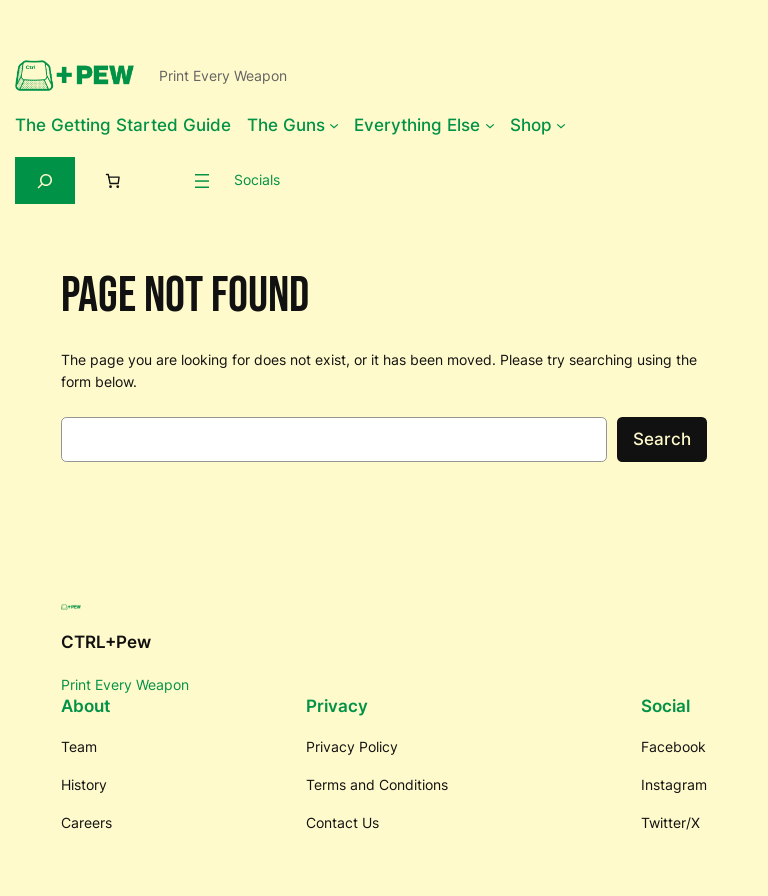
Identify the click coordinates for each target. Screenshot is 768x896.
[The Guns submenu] (334, 125)
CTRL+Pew (106, 642)
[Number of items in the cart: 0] (113, 181)
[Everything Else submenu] (490, 125)
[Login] (164, 180)
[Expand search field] (45, 180)
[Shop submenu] (561, 125)
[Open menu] (202, 181)
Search (662, 439)
